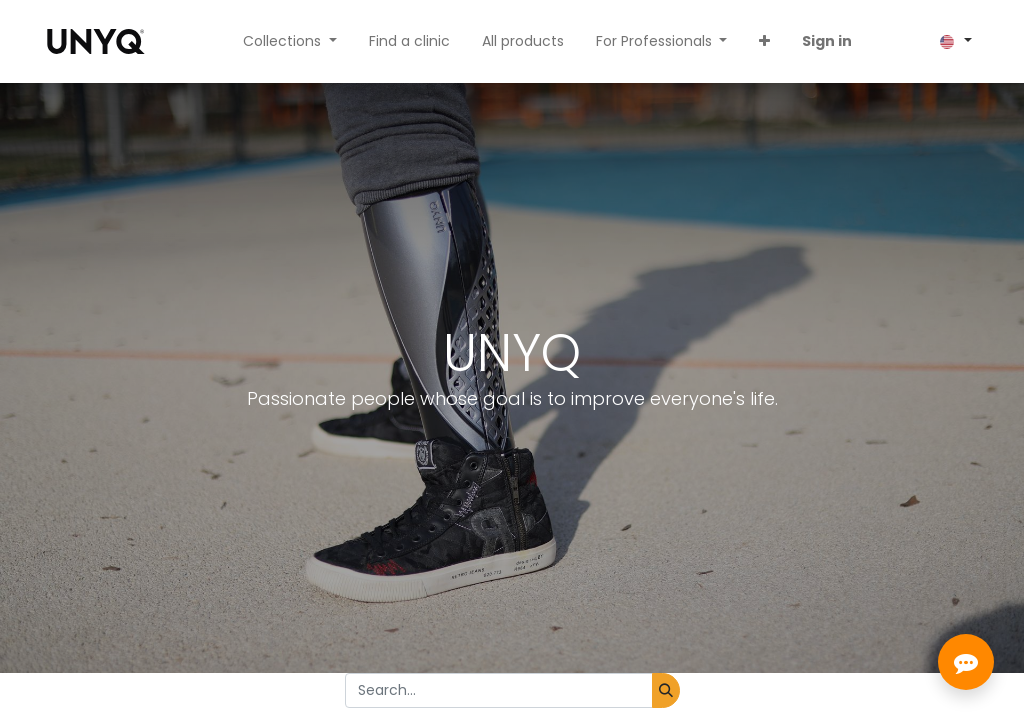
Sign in (827, 41)
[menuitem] (409, 41)
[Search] (666, 690)
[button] (764, 41)
